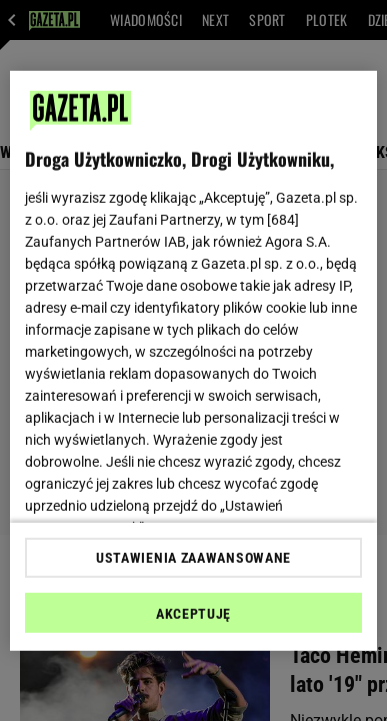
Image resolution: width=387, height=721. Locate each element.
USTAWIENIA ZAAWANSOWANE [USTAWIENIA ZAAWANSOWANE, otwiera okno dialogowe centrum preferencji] (193, 558)
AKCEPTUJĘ (193, 614)
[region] (194, 360)
